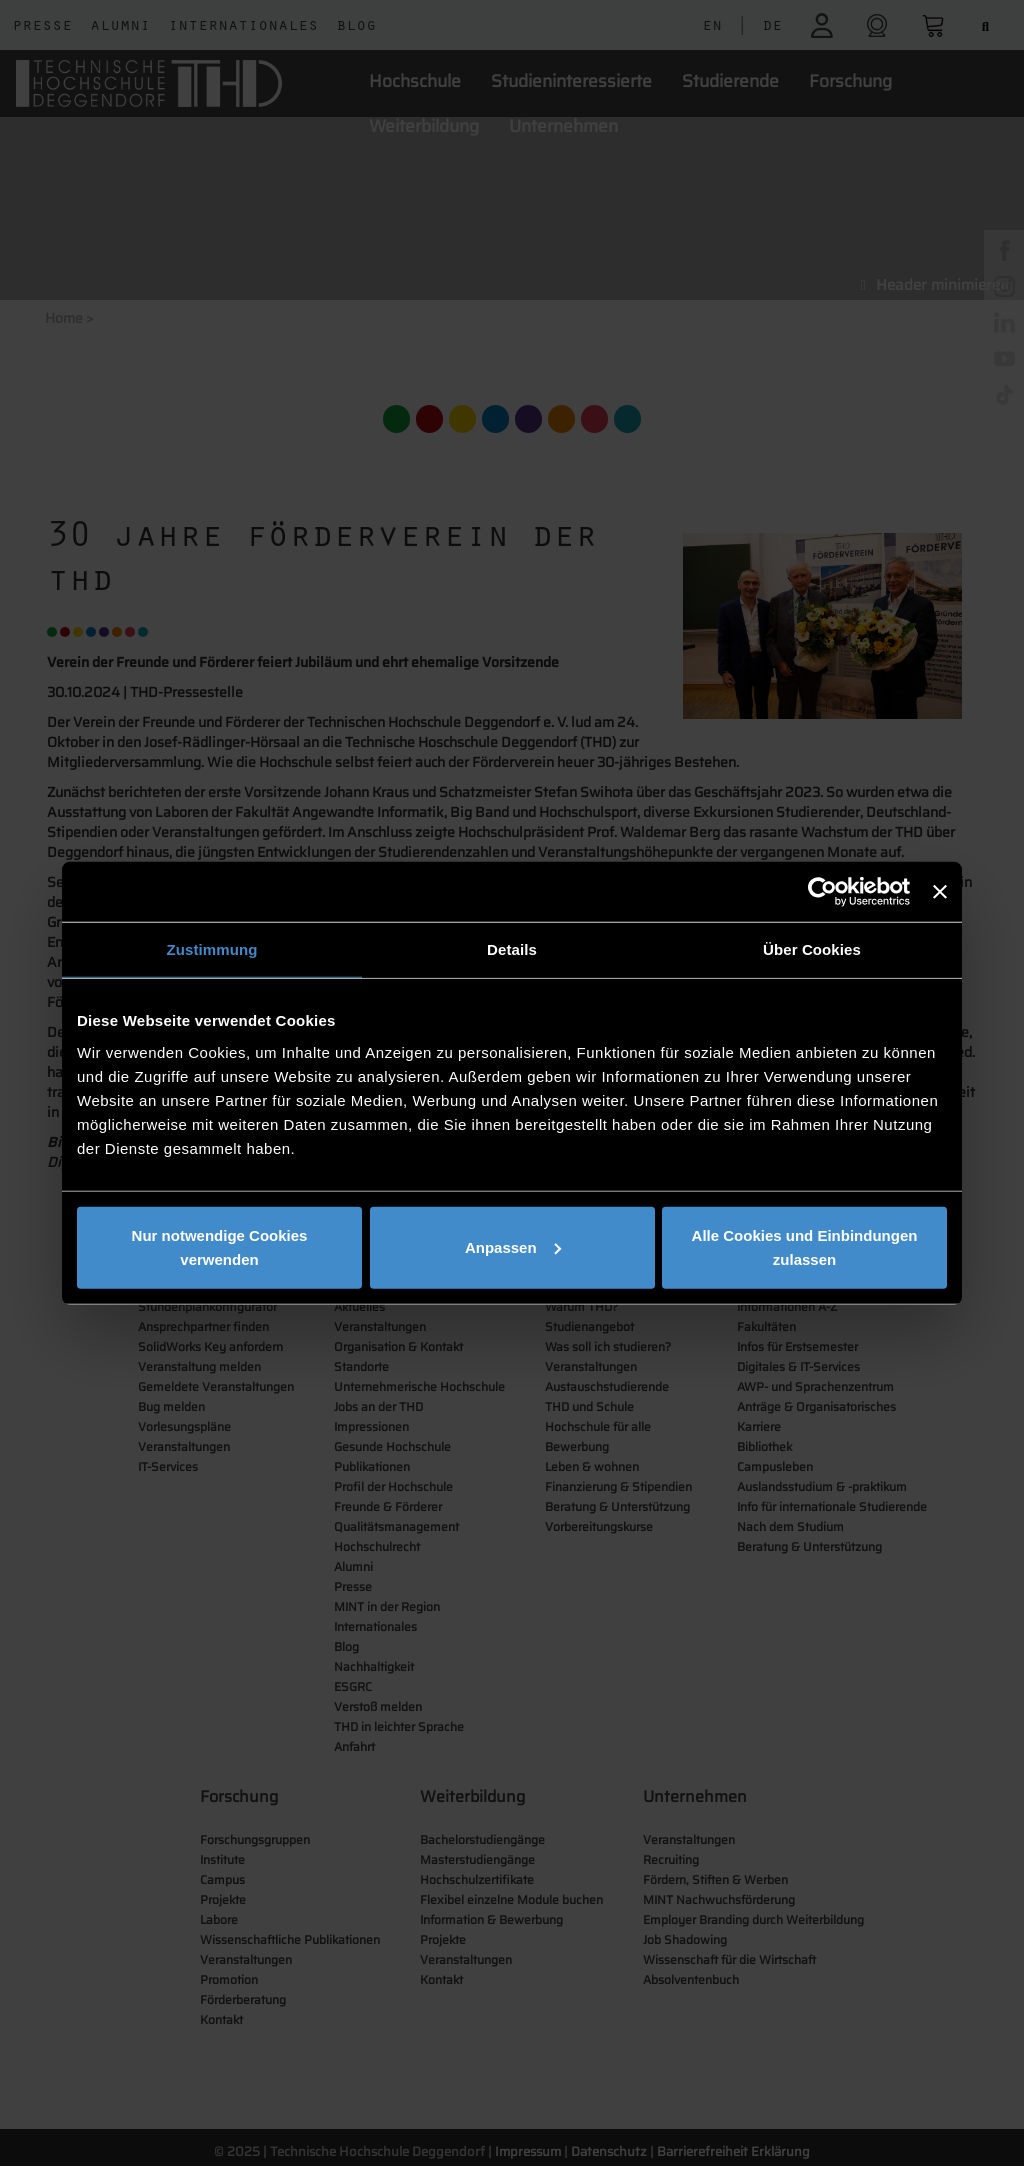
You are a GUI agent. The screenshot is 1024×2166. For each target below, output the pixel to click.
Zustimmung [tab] (212, 949)
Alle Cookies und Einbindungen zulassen (805, 1246)
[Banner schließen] (940, 892)
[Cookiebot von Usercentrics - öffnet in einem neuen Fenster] (822, 892)
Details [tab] (512, 949)
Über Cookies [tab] (812, 949)
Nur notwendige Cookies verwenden (220, 1246)
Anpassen (513, 1246)
